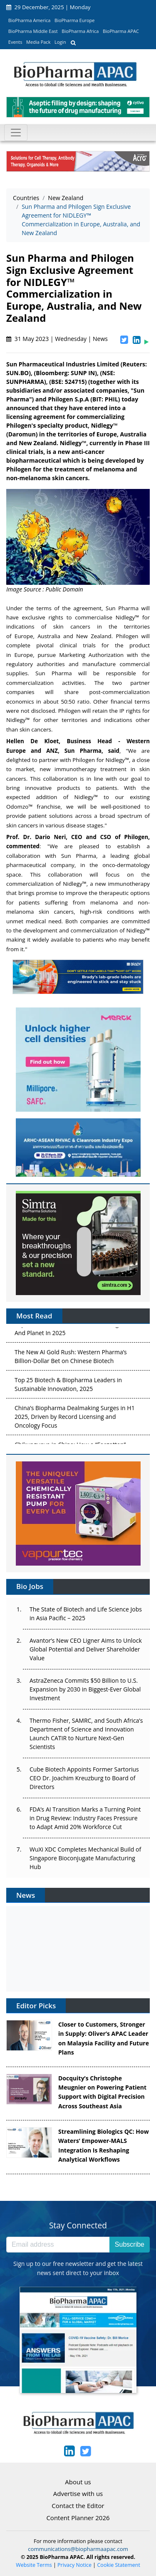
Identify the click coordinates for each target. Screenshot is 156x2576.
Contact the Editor (78, 2505)
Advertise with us (78, 2493)
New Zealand (65, 198)
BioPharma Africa (80, 31)
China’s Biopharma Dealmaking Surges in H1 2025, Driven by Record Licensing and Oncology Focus (75, 1418)
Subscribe (129, 2244)
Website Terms (34, 2564)
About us (78, 2482)
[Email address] (58, 2245)
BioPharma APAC (121, 31)
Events (15, 42)
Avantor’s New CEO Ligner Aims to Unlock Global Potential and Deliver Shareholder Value (86, 1649)
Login (60, 42)
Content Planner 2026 (77, 2517)
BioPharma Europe (74, 20)
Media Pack (38, 42)
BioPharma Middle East (33, 31)
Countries (26, 198)
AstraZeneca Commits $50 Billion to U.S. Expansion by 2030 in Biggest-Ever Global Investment (85, 1689)
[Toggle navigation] (15, 132)
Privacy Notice (74, 2564)
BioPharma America (29, 20)
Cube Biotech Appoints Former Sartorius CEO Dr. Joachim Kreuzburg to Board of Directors (84, 1778)
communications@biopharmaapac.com (78, 2549)
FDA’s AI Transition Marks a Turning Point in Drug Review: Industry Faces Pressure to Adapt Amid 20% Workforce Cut (85, 1818)
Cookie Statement (118, 2564)
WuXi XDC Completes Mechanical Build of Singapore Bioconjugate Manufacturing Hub (85, 1858)
